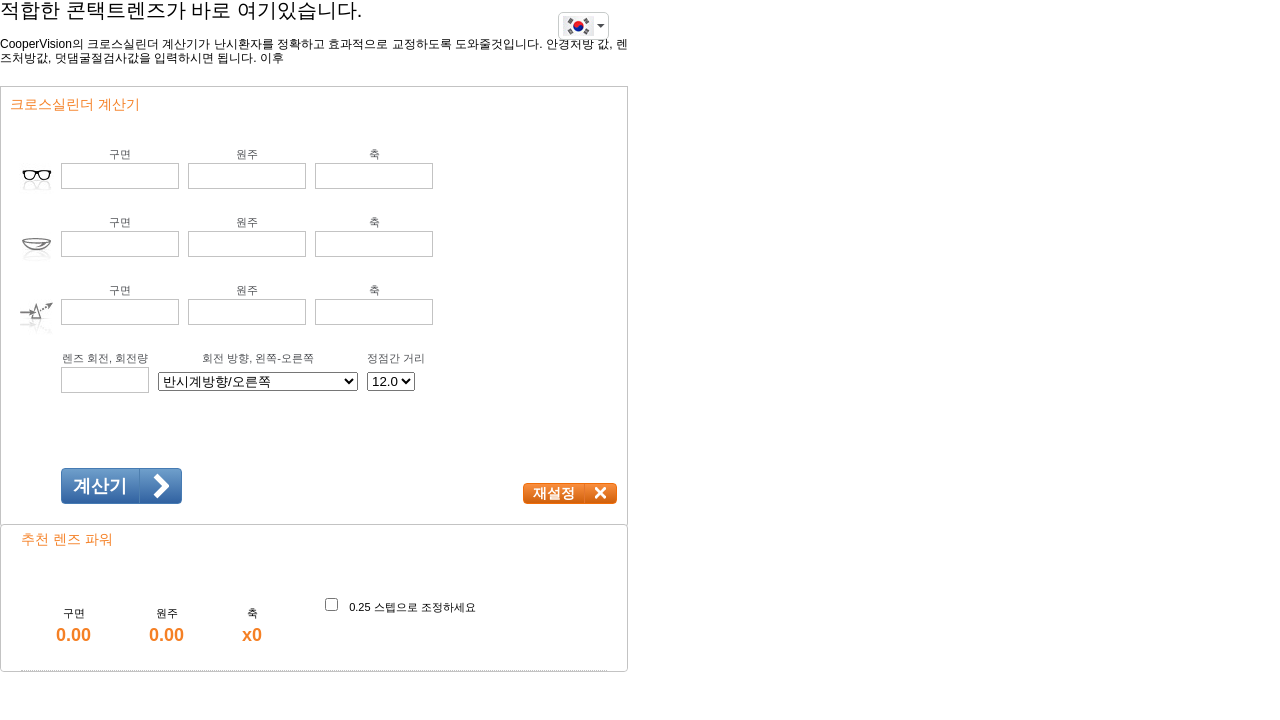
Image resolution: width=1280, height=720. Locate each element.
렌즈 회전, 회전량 (105, 358)
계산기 (100, 486)
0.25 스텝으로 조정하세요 (412, 607)
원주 (247, 154)
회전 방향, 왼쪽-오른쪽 (258, 358)
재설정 (554, 493)
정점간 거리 (396, 358)
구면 (120, 154)
